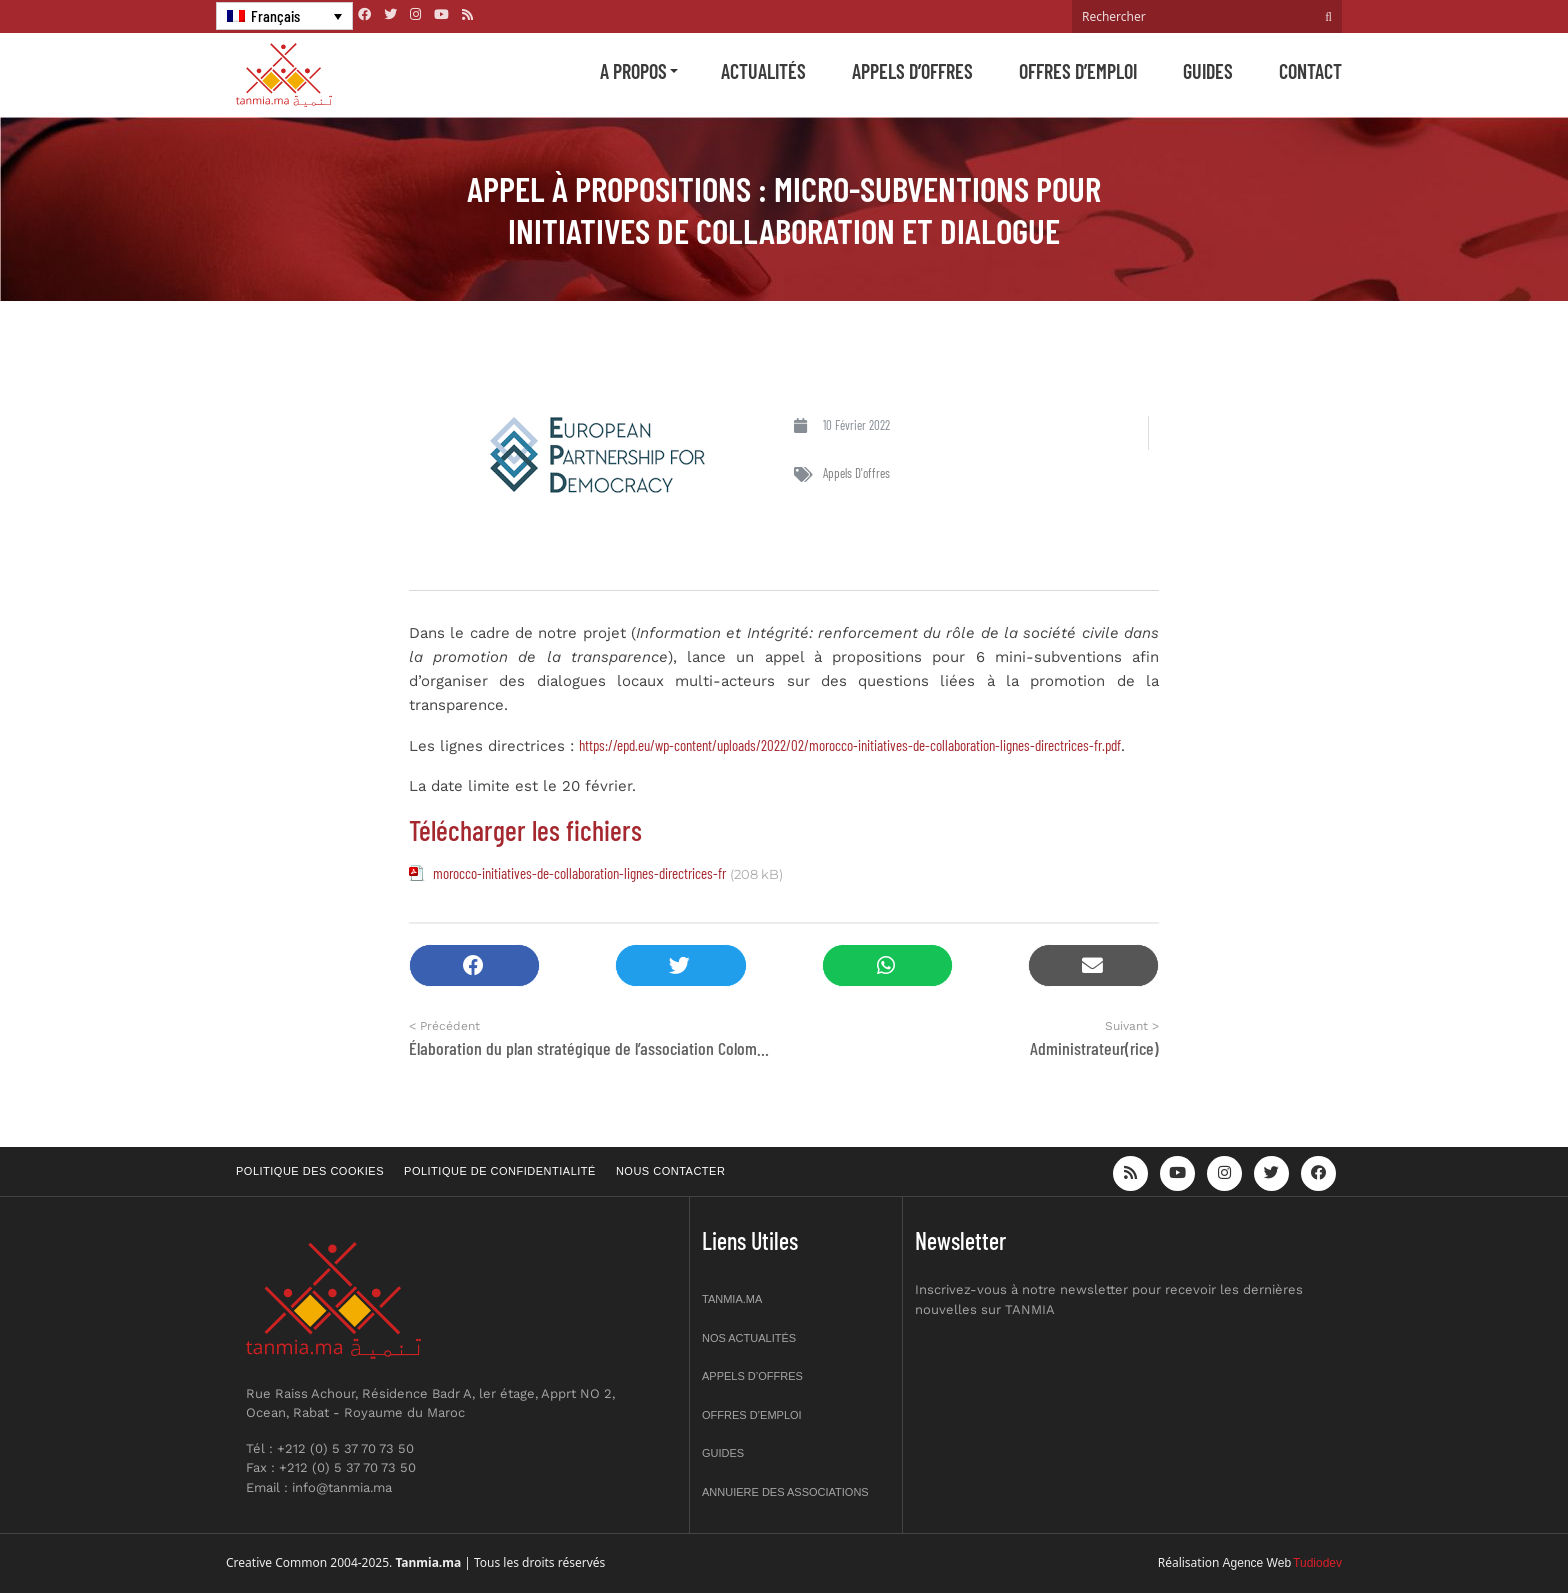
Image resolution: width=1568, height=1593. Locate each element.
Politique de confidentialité (500, 1171)
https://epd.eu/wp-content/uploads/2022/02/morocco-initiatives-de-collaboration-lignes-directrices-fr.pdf (850, 745)
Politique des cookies (310, 1171)
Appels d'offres (856, 473)
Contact (1310, 71)
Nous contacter (670, 1171)
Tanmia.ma (732, 1299)
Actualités (763, 71)
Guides (1208, 71)
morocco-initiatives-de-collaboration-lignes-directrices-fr (579, 873)
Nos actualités (749, 1338)
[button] (474, 965)
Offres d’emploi (1078, 71)
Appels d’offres (912, 71)
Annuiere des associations (785, 1492)
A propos (633, 71)
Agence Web (1257, 1563)
